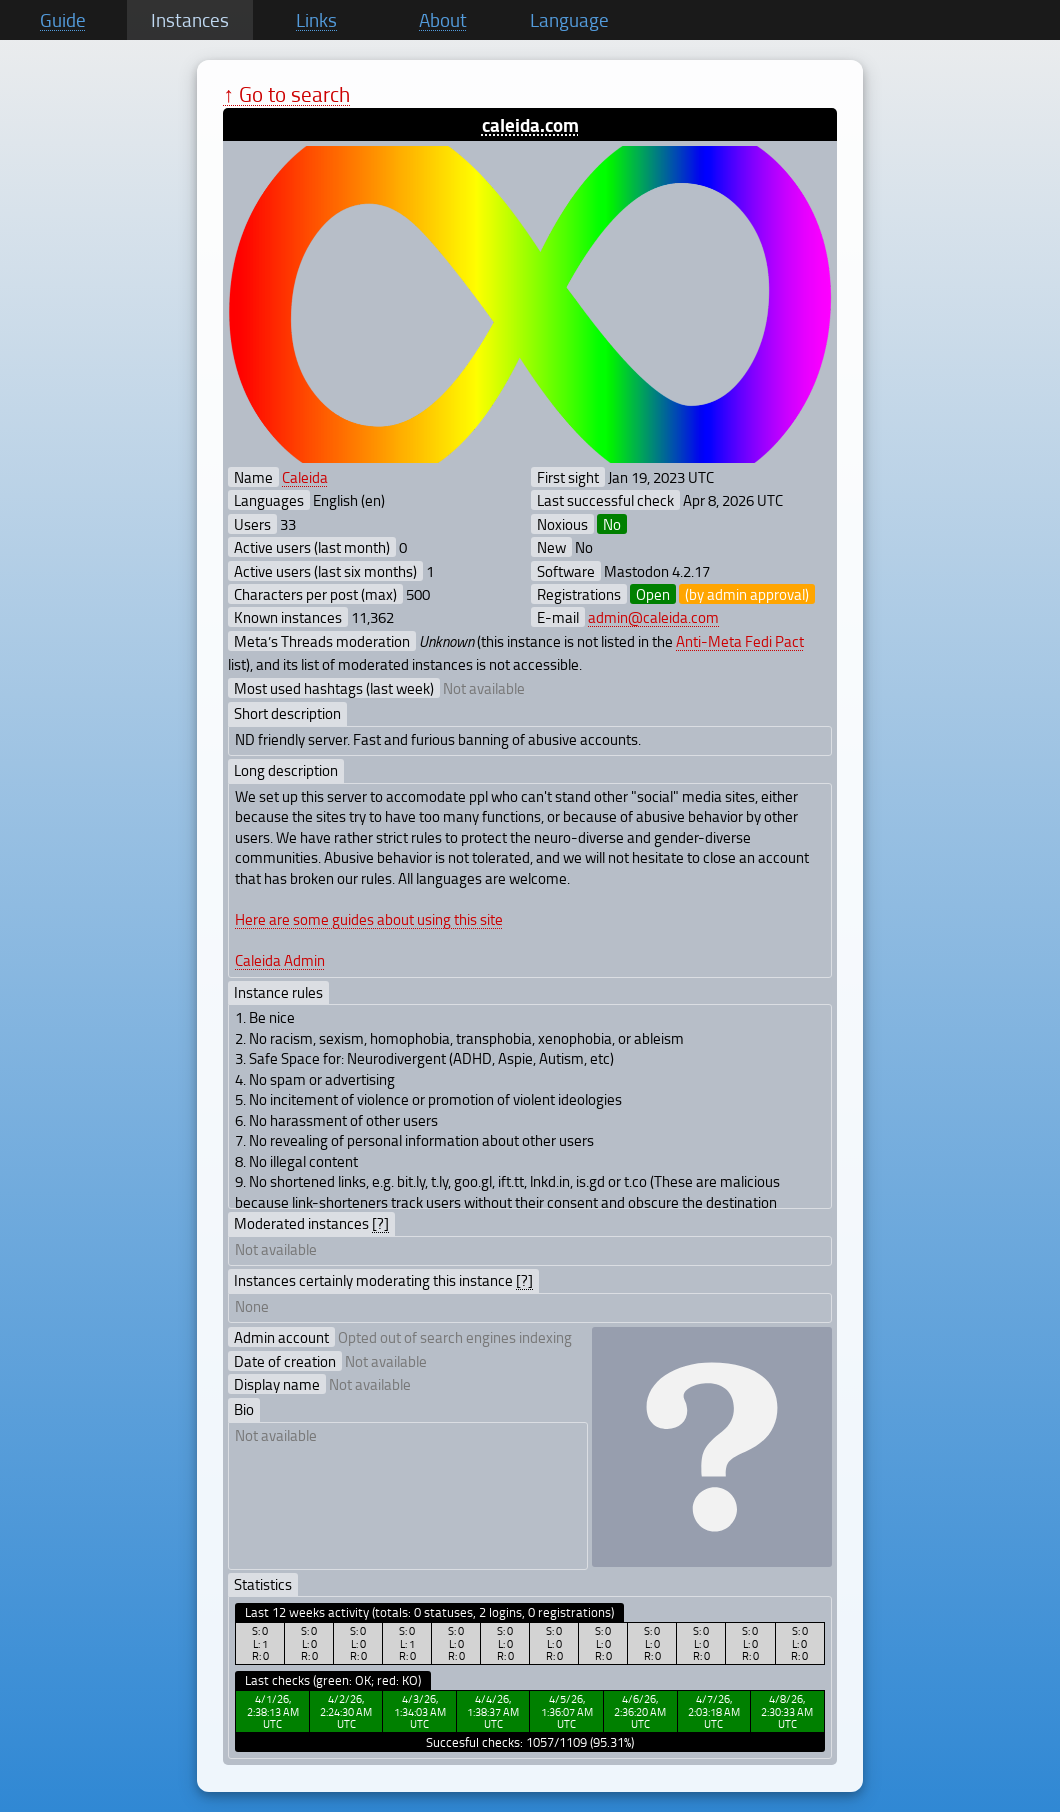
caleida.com (530, 124)
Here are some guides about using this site (369, 919)
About (443, 20)
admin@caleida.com (653, 617)
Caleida (305, 477)
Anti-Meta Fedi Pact (740, 641)
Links (316, 20)
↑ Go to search (286, 93)
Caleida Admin (280, 960)
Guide (63, 20)
